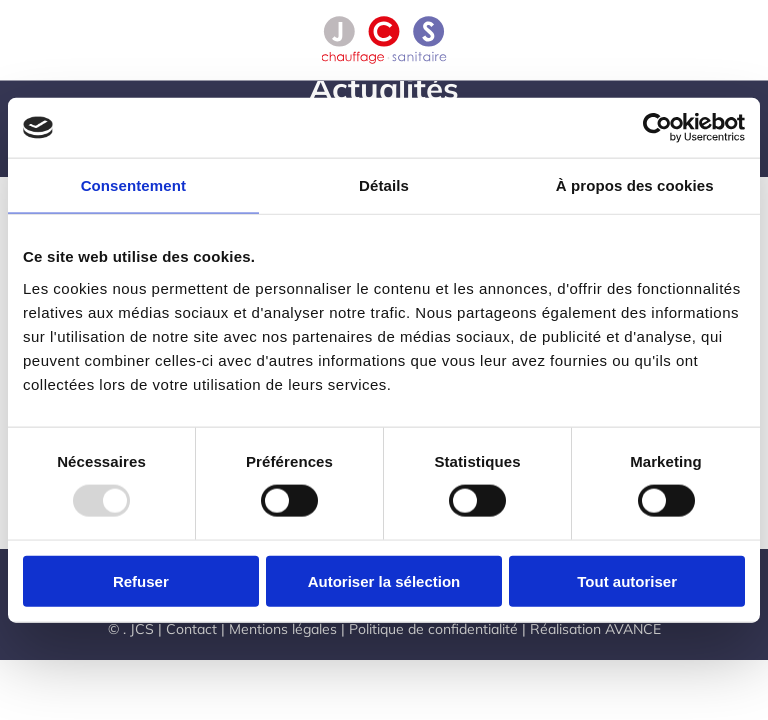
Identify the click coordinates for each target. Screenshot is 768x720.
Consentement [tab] (133, 185)
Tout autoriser (627, 580)
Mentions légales (283, 629)
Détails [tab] (384, 185)
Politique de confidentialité (433, 629)
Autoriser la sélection (384, 580)
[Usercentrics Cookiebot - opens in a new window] (657, 128)
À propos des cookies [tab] (635, 185)
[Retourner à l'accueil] (384, 40)
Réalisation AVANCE (595, 629)
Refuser (141, 580)
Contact (191, 629)
